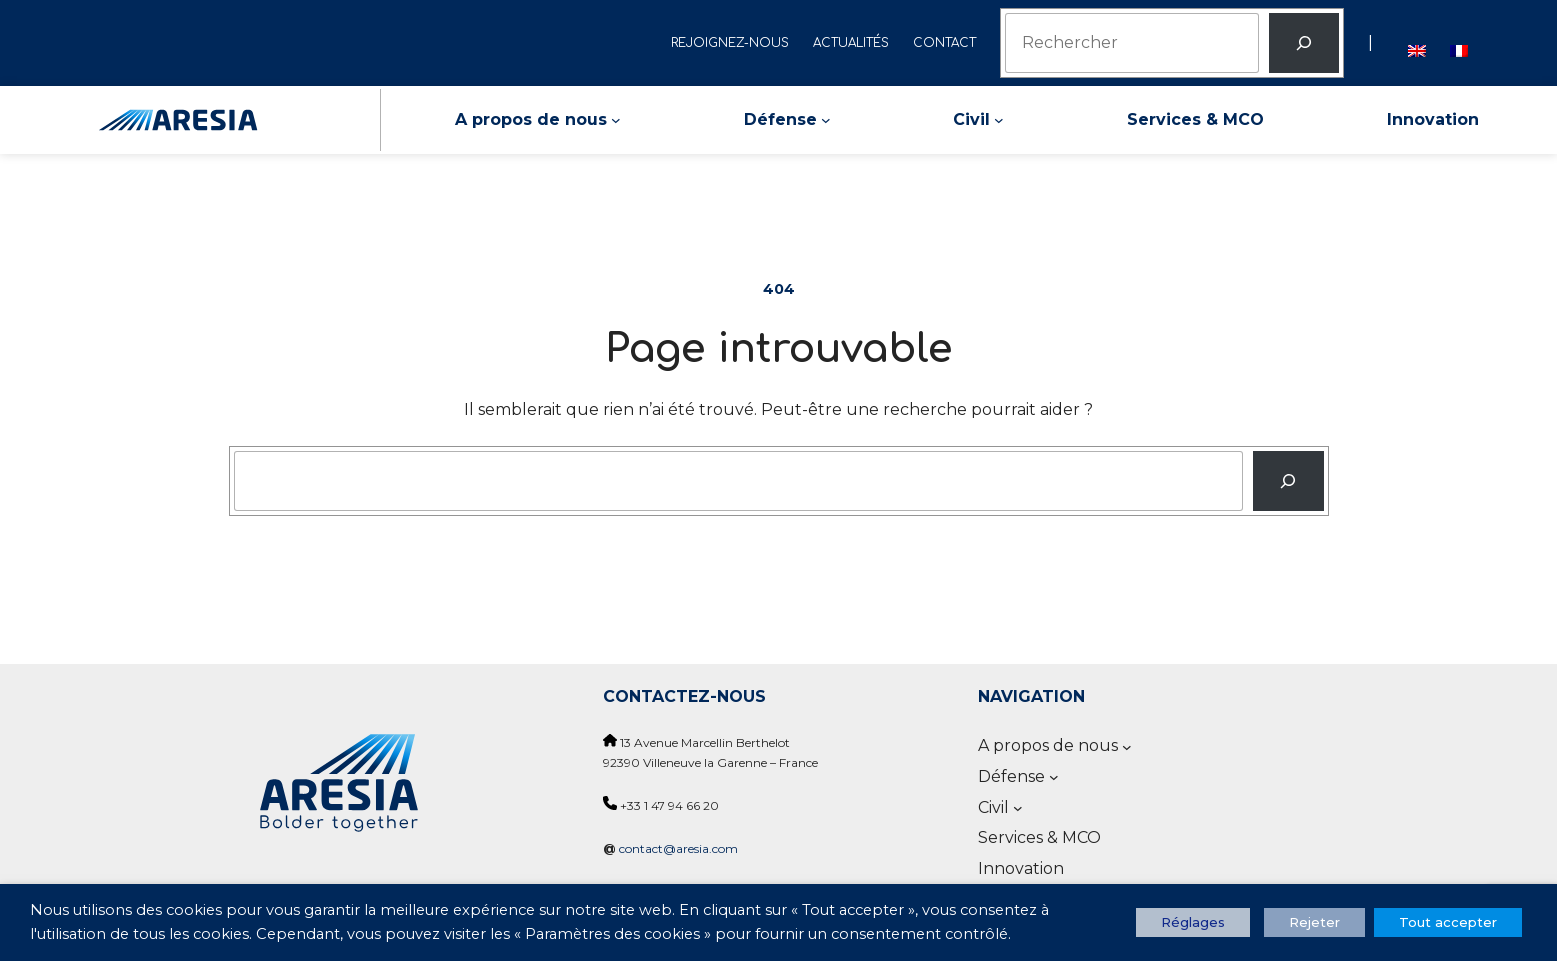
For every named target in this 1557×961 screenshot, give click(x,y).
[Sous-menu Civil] (999, 120)
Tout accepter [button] (1448, 922)
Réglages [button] (1193, 922)
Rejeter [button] (1314, 922)
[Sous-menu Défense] (826, 120)
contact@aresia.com (678, 848)
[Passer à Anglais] (1417, 42)
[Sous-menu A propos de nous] (616, 120)
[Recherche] (1288, 481)
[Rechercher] (1304, 43)
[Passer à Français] (1459, 42)
